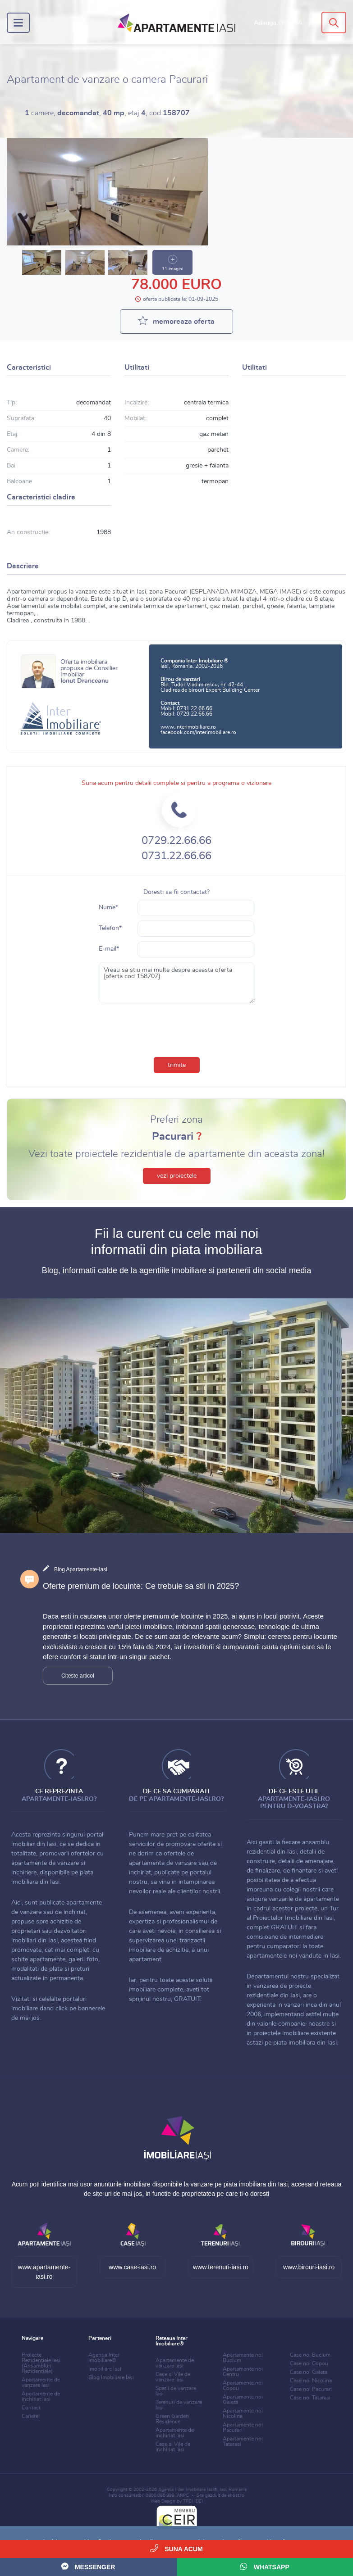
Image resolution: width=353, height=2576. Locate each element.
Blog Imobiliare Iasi (111, 2377)
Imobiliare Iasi (104, 2369)
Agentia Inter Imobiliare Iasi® (187, 2489)
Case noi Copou (309, 2363)
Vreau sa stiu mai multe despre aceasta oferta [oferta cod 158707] (177, 982)
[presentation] (176, 1028)
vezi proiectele (177, 1176)
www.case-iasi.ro (132, 2267)
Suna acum (176, 2548)
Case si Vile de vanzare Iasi (173, 2377)
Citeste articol (77, 1676)
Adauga (278, 23)
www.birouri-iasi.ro (309, 2267)
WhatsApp (264, 2566)
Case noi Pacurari (311, 2389)
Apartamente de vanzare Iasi (41, 2382)
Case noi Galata (308, 2372)
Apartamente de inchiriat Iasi (41, 2396)
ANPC (183, 2495)
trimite (177, 1065)
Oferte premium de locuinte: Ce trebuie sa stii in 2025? (141, 1586)
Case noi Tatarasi (310, 2397)
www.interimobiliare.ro (188, 727)
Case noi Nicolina (311, 2380)
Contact (31, 2407)
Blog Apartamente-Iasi (80, 1569)
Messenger (88, 2566)
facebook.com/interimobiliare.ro (198, 732)
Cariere (30, 2416)
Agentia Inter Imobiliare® (103, 2357)
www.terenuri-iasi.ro (220, 2267)
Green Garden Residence (172, 2418)
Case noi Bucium (310, 2355)
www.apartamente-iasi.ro (44, 2271)
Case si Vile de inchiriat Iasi (173, 2446)
